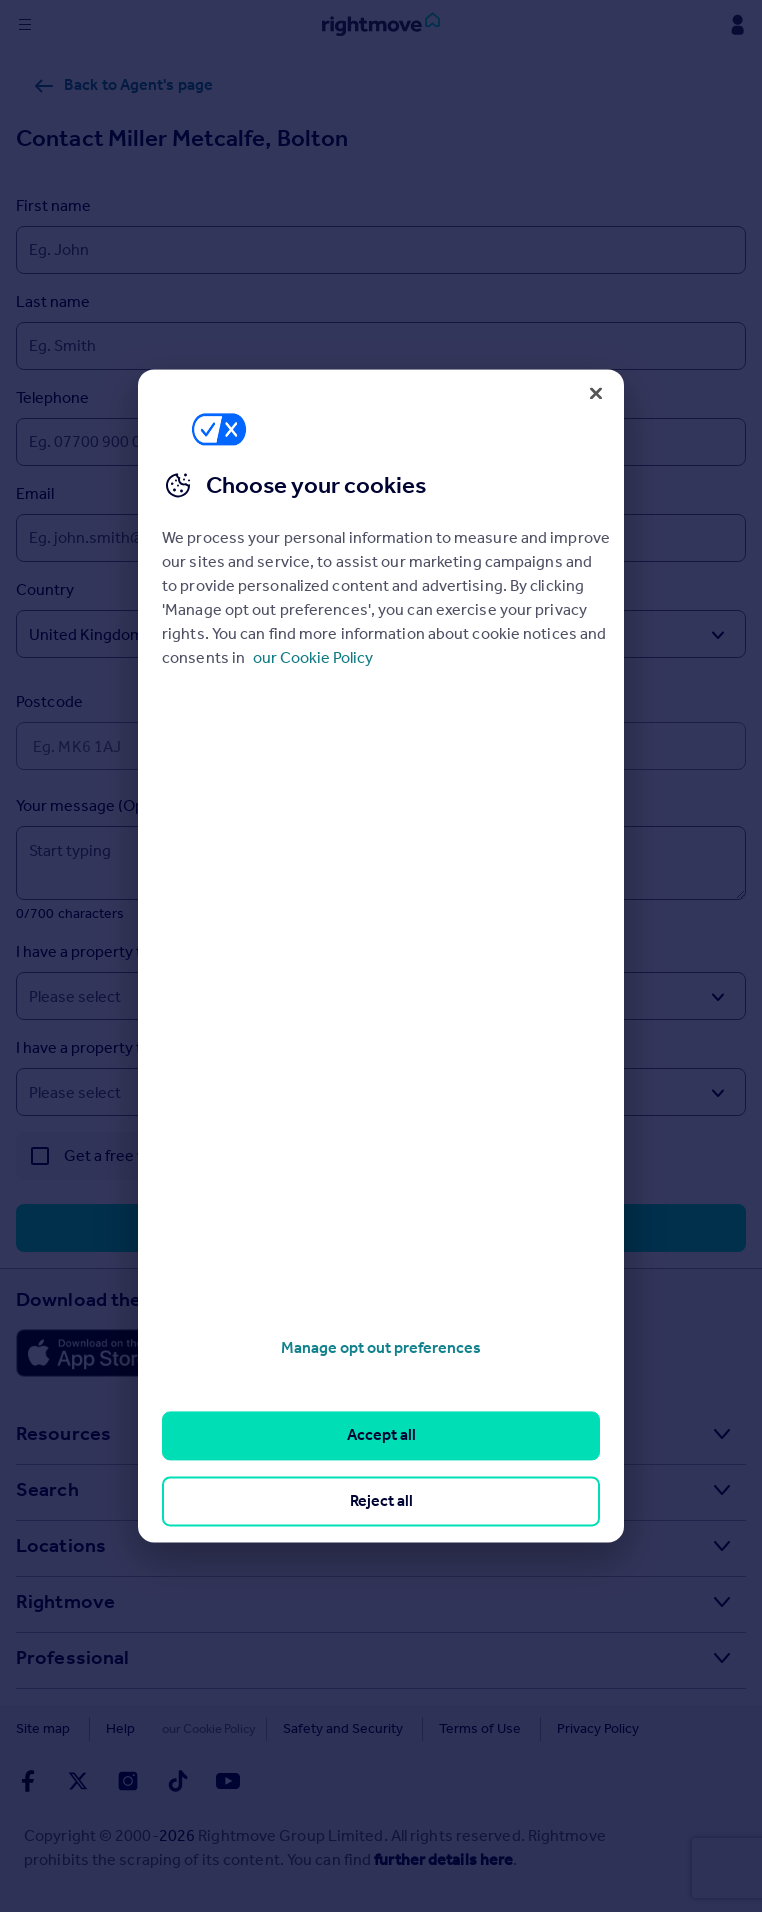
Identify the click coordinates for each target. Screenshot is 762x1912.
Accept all (381, 1435)
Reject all (381, 1500)
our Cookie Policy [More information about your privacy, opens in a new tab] (313, 657)
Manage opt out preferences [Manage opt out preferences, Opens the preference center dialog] (381, 1347)
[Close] (596, 393)
